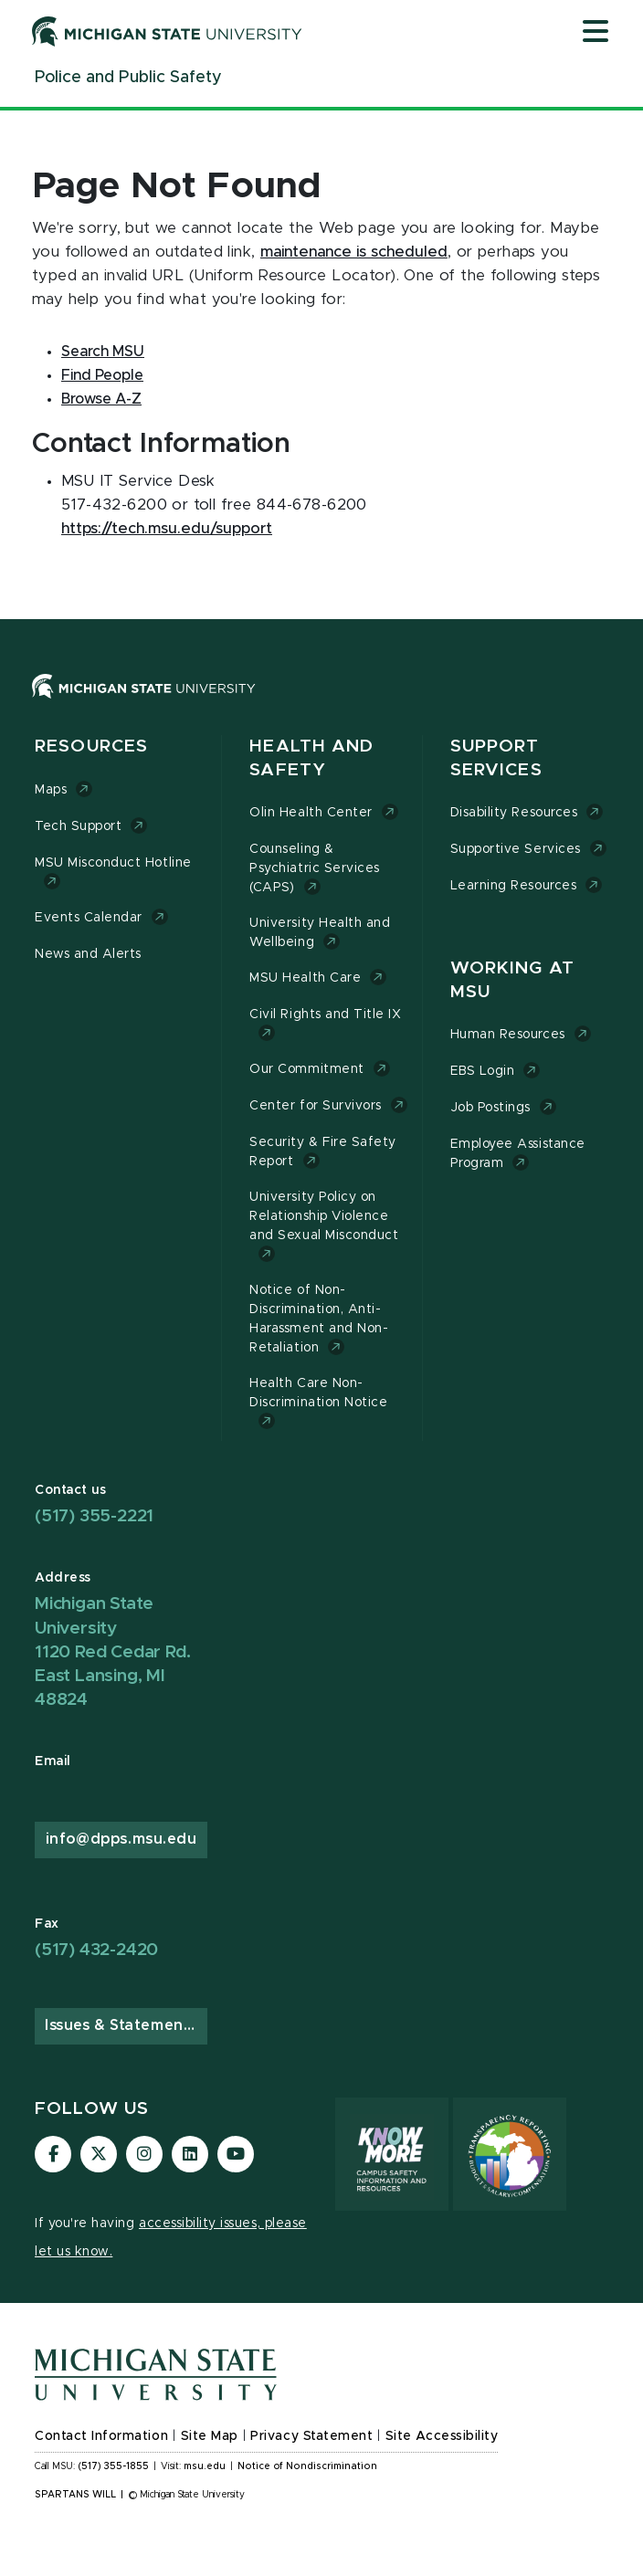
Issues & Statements (121, 2025)
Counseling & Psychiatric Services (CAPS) (314, 868)
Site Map (209, 2436)
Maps (51, 789)
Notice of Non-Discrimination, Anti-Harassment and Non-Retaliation (318, 1319)
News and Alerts (88, 954)
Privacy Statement (311, 2436)
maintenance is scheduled (354, 252)
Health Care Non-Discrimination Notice (318, 1393)
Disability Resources (514, 812)
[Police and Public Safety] (128, 77)
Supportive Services (515, 849)
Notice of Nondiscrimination (307, 2466)
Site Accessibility (442, 2436)
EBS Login (482, 1071)
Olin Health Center (311, 812)
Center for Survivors (315, 1105)
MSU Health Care (305, 978)
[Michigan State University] (167, 31)
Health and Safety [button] (311, 758)
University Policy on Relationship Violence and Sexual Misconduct (323, 1216)
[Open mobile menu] (595, 32)
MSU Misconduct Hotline (113, 863)
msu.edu (205, 2466)
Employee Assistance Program (517, 1154)
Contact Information (101, 2436)
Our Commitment (306, 1069)
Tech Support (78, 826)
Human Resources (507, 1034)
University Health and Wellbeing (319, 933)
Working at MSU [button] (512, 980)
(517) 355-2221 (94, 1516)
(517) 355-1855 (114, 2466)
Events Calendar (88, 917)
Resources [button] (91, 746)
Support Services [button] (496, 758)
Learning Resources (513, 885)
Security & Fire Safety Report (322, 1152)
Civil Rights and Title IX (325, 1014)
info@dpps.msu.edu (121, 1839)
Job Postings (490, 1107)
